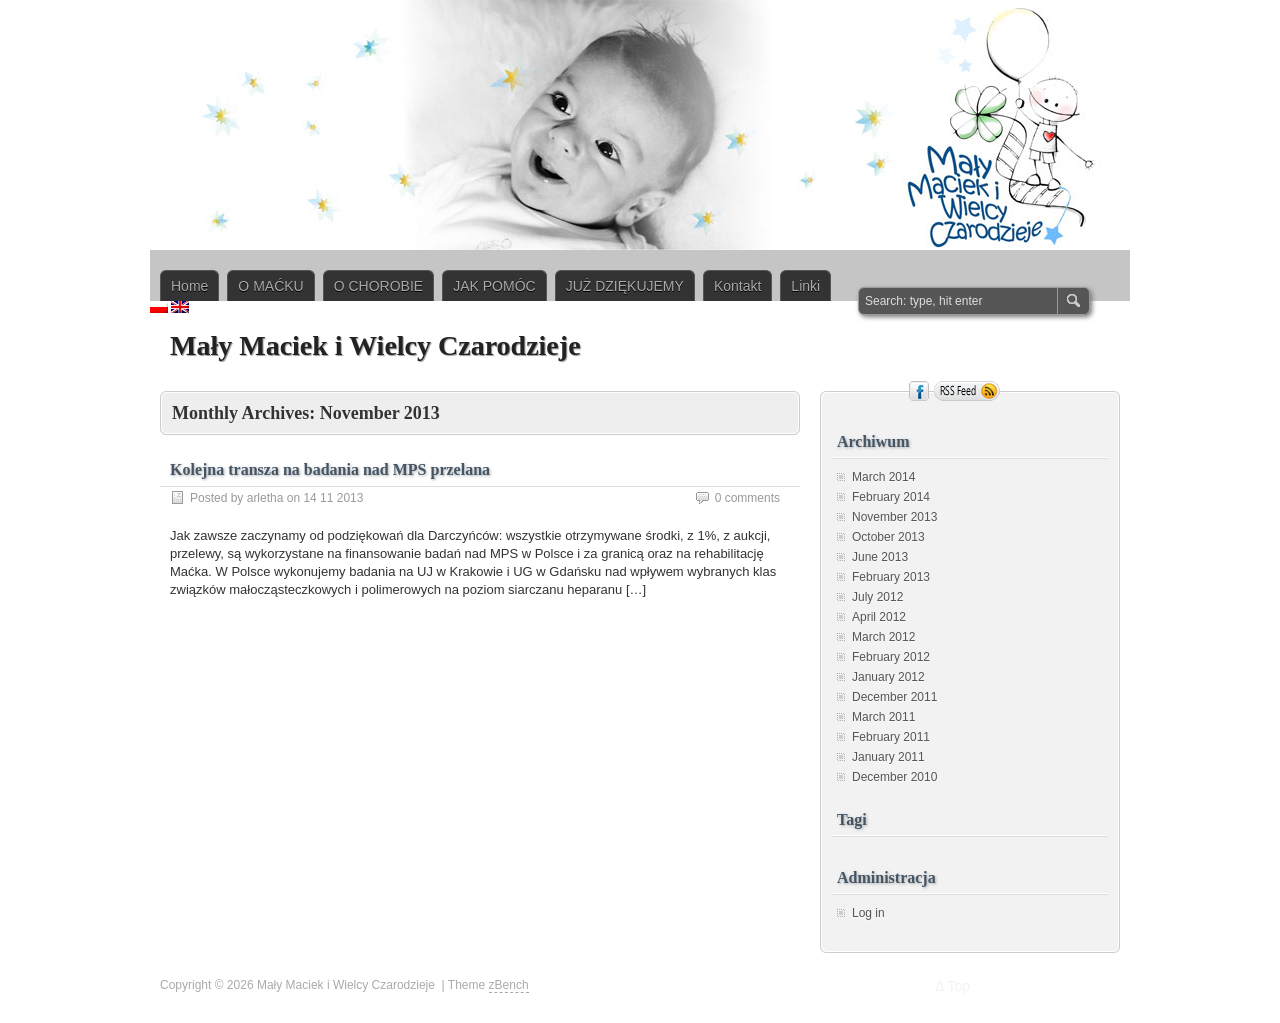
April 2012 (879, 617)
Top (958, 986)
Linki (805, 286)
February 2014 (891, 497)
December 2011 (894, 697)
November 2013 (894, 517)
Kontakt (737, 286)
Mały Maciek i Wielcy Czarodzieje (375, 345)
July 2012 (877, 597)
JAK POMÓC (494, 286)
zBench (509, 985)
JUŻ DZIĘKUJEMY (625, 286)
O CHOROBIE (378, 286)
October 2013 (888, 537)
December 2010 (894, 777)
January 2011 (888, 757)
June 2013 (880, 557)
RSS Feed (967, 391)
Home (189, 286)
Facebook (919, 391)
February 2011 (891, 737)
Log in (868, 913)
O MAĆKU (270, 286)
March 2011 (883, 717)
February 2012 (891, 657)
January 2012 (888, 677)
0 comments (747, 498)
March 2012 (883, 637)
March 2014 (883, 477)
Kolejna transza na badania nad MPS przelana (330, 469)
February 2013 (891, 577)
